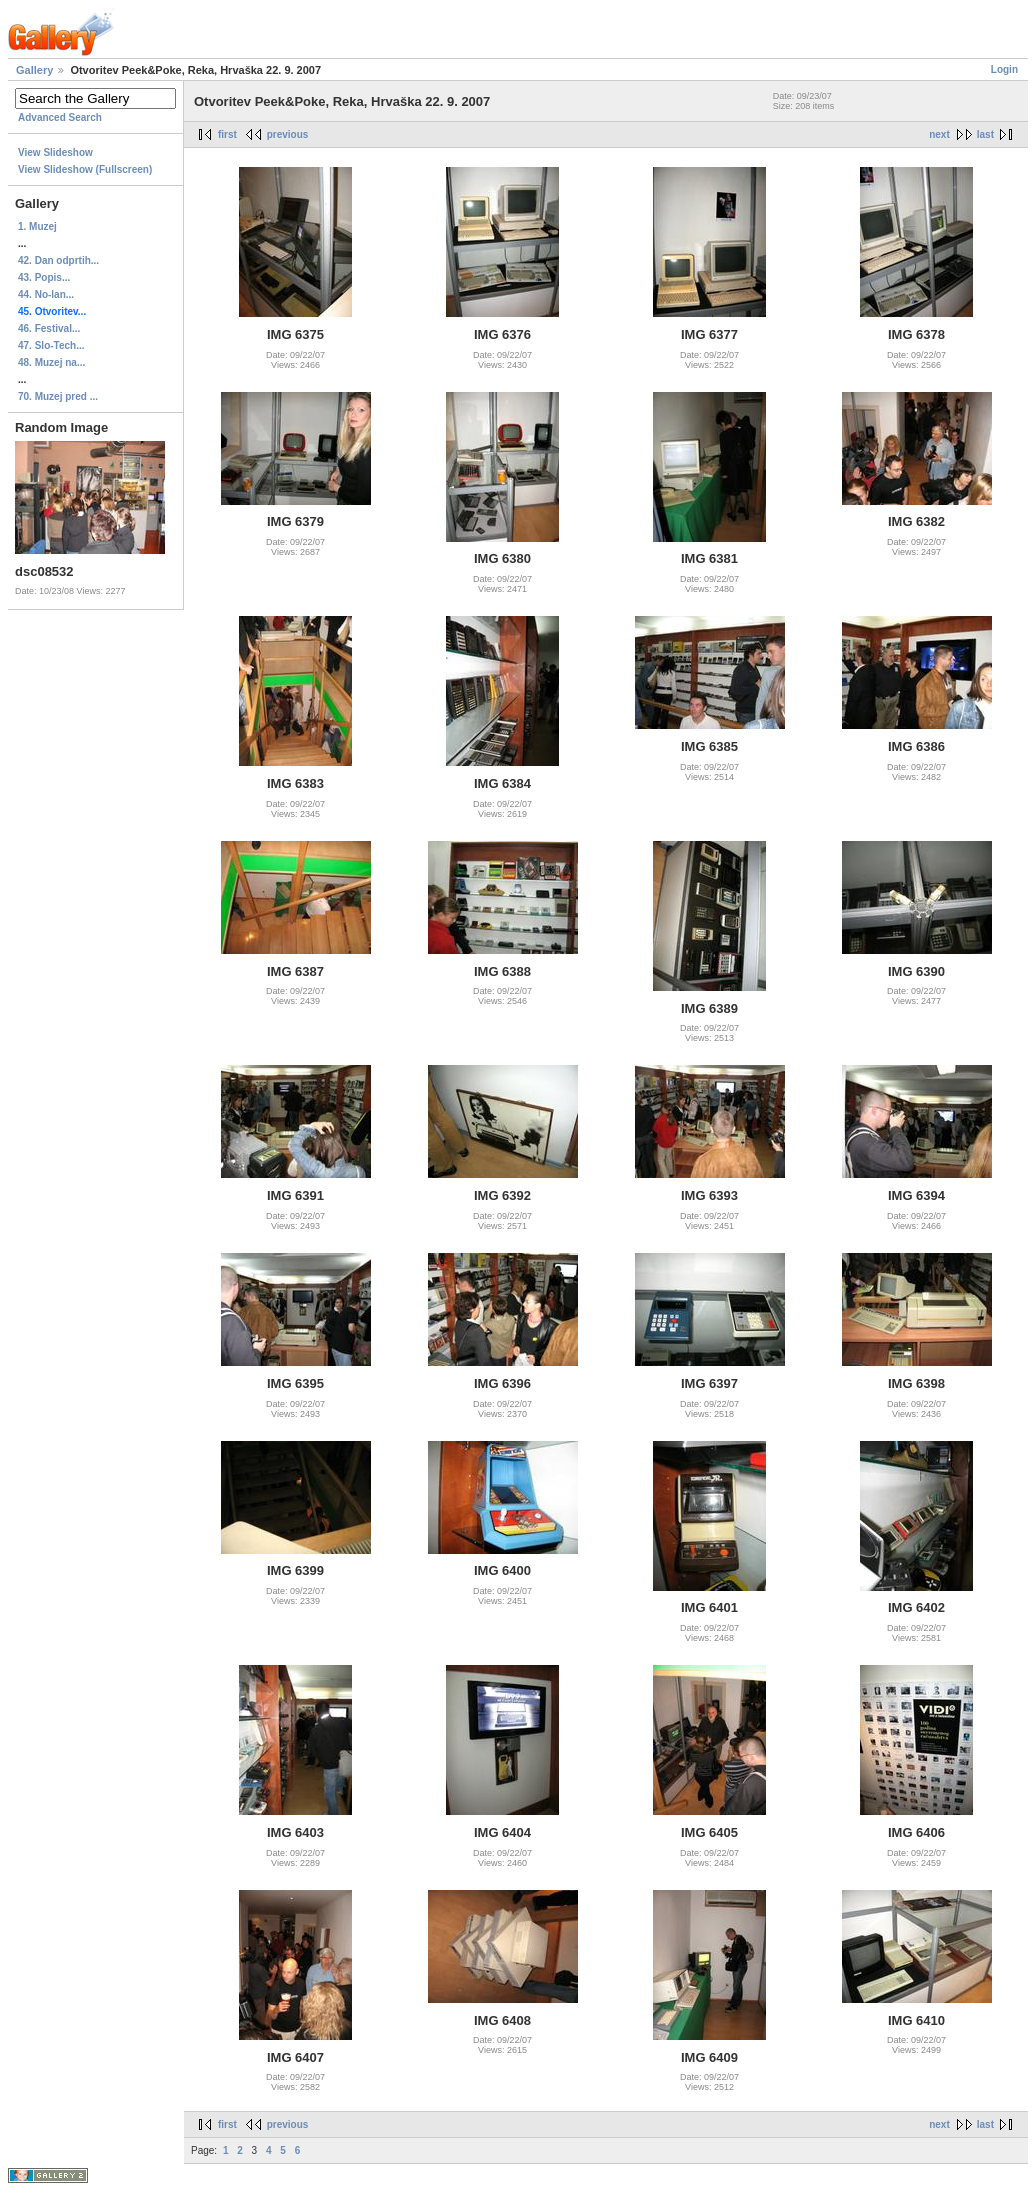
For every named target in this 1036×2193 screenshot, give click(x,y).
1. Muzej (37, 226)
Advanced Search (60, 117)
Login (1004, 69)
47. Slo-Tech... (51, 345)
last (985, 134)
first (227, 134)
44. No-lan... (46, 294)
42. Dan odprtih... (58, 260)
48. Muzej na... (51, 362)
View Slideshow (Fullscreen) (85, 169)
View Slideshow (55, 152)
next (939, 134)
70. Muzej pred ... (58, 396)
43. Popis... (44, 277)
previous (288, 134)
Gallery (34, 70)
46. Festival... (49, 328)
